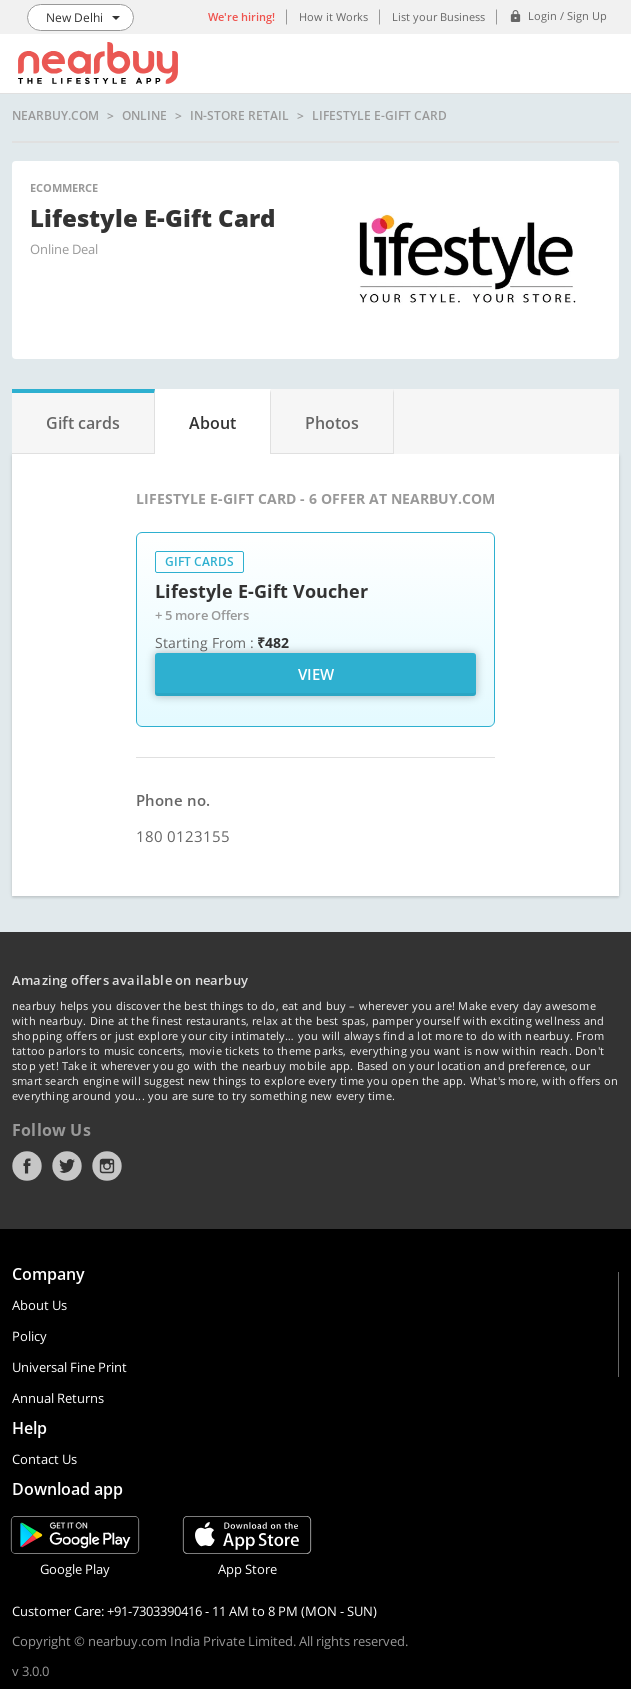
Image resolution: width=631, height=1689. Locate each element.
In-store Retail (239, 116)
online (144, 116)
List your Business (438, 16)
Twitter (67, 1166)
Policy (29, 1336)
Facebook (27, 1166)
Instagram (107, 1166)
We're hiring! (241, 16)
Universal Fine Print (69, 1367)
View (316, 674)
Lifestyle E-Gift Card (379, 116)
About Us (39, 1305)
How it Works (333, 16)
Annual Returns (58, 1398)
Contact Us (44, 1459)
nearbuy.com (55, 116)
